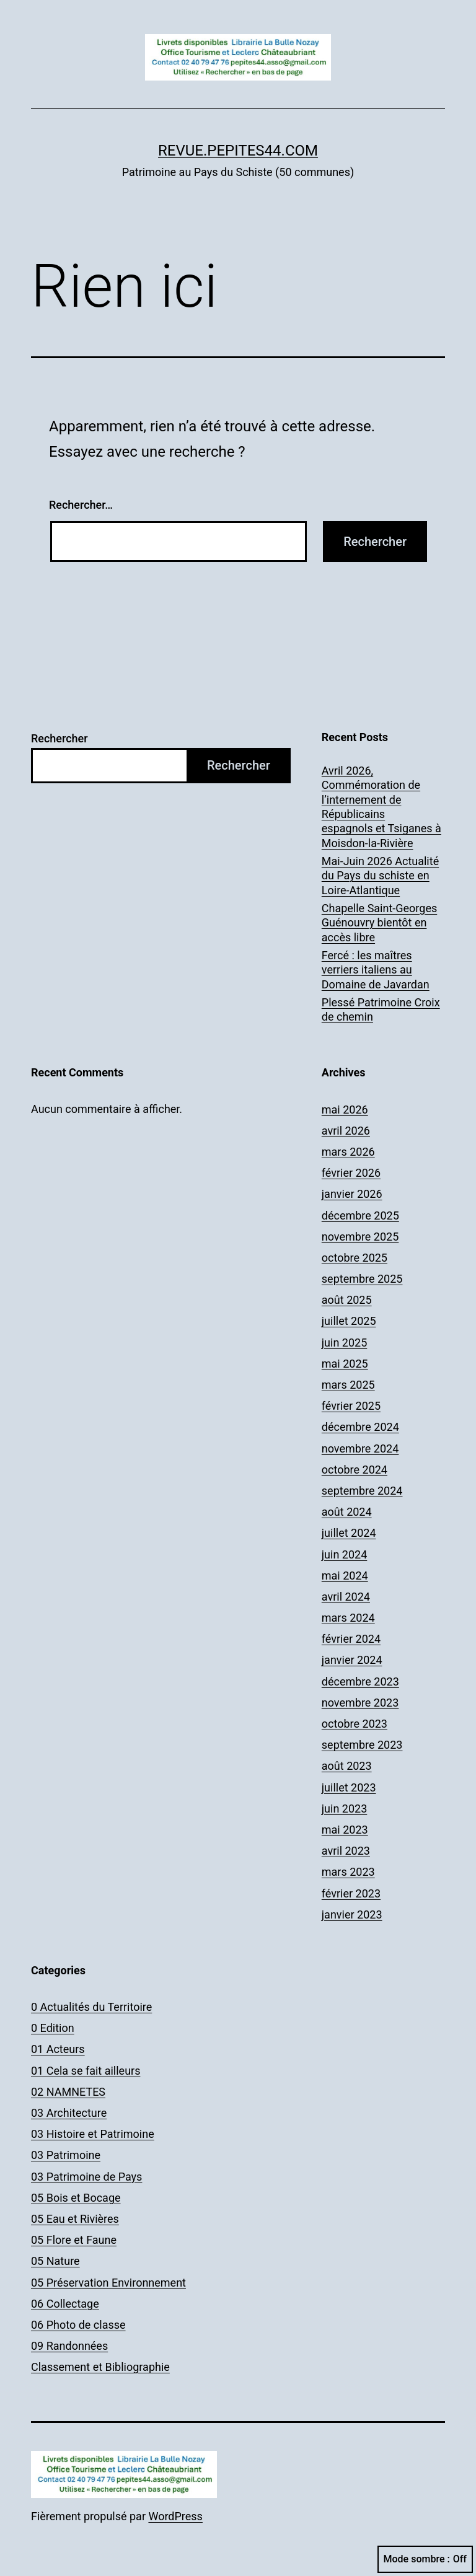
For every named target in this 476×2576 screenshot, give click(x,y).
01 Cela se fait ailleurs (85, 2070)
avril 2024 (346, 1596)
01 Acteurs (58, 2048)
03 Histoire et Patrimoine (92, 2133)
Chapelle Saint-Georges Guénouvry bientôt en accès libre (379, 923)
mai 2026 (345, 1109)
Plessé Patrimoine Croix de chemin (381, 1009)
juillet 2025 (349, 1320)
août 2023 (347, 1765)
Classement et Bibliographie (100, 2366)
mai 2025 (345, 1363)
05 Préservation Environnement (108, 2282)
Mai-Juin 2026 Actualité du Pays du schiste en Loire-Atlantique (380, 876)
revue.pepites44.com (238, 150)
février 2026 (351, 1172)
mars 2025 (348, 1384)
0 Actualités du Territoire (91, 2006)
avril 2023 (346, 1850)
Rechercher (59, 738)
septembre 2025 (362, 1278)
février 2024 (351, 1638)
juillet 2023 (349, 1787)
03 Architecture (69, 2112)
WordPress (175, 2516)
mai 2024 (345, 1575)
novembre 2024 (360, 1448)
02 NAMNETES (68, 2091)
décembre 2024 (360, 1426)
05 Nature (55, 2260)
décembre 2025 (360, 1215)
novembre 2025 (360, 1236)
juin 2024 (344, 1554)
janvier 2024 (352, 1659)
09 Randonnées (69, 2345)
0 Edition (52, 2027)
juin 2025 (344, 1342)
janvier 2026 (352, 1193)
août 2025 (347, 1299)
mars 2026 (348, 1151)
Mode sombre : (425, 2559)
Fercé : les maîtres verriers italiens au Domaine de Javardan (376, 970)
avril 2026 (346, 1130)
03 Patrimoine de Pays (86, 2176)
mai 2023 (345, 1829)
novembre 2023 (360, 1702)
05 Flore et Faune (74, 2239)
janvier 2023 (352, 1914)
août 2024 (347, 1511)
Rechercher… (81, 504)
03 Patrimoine (65, 2154)
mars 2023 (348, 1871)
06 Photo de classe (78, 2324)
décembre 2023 (360, 1681)
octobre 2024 (354, 1469)
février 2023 (351, 1893)
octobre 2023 (354, 1723)
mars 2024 (348, 1617)
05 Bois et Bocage (76, 2197)
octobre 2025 (354, 1257)
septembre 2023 (362, 1744)
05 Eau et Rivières (75, 2218)
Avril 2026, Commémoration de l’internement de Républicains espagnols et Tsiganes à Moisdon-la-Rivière (381, 807)
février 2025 (351, 1405)
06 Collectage (65, 2303)
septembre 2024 (362, 1490)
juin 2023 (344, 1808)
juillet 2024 (349, 1532)
